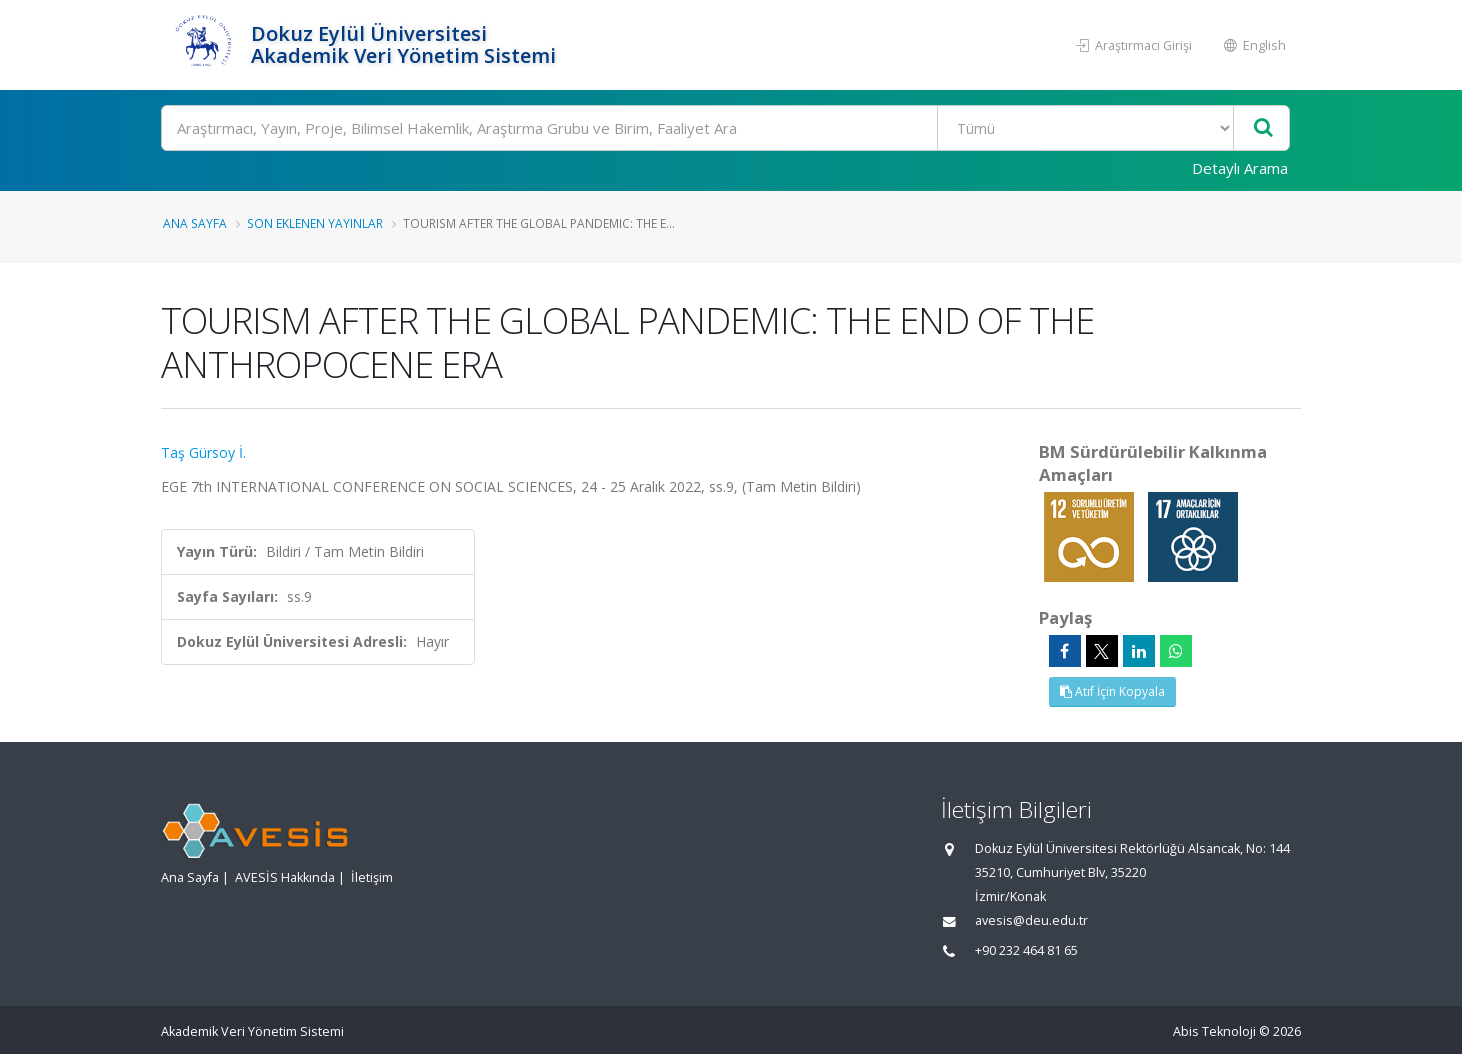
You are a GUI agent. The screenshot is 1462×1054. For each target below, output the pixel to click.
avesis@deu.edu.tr (1031, 920)
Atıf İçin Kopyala (1112, 691)
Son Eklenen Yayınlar (315, 223)
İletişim (372, 877)
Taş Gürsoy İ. (203, 452)
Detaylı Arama (1240, 168)
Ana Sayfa (195, 223)
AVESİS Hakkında (285, 877)
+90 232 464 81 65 (1026, 950)
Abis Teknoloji (1214, 1031)
